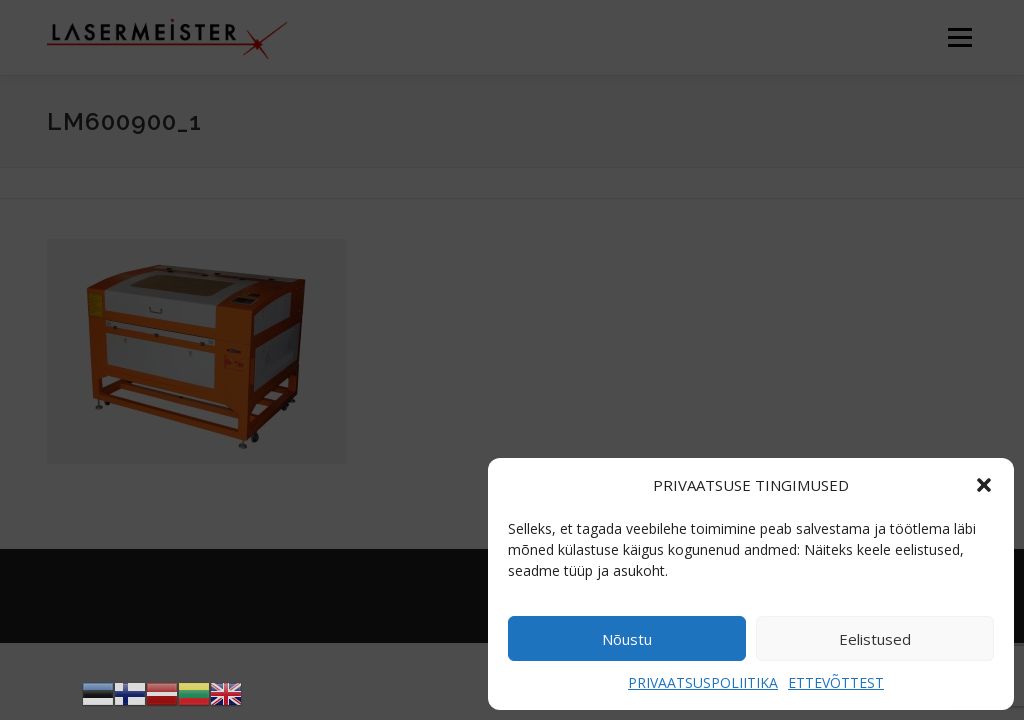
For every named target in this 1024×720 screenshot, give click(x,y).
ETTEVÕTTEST (836, 682)
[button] (984, 485)
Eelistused (875, 639)
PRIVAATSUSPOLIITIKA (703, 682)
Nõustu (627, 639)
